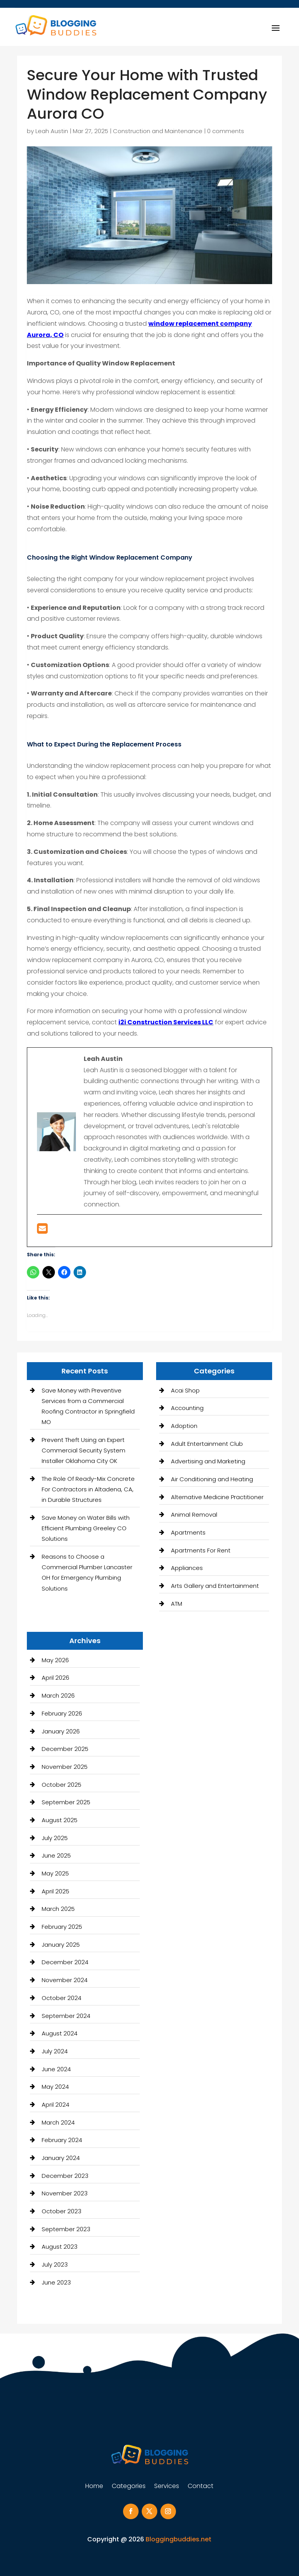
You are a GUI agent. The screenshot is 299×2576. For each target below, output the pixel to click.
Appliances (187, 1568)
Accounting (187, 1408)
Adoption (184, 1426)
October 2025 (61, 1785)
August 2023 (59, 2246)
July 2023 (55, 2264)
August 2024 (59, 2033)
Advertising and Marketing (208, 1461)
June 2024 (56, 2069)
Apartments (188, 1532)
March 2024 (58, 2122)
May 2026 (55, 1660)
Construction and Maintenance (157, 131)
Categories (129, 2486)
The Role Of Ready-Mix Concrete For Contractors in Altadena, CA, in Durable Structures (88, 1489)
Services (166, 2486)
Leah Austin (51, 131)
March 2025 (58, 1909)
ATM (176, 1604)
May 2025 (55, 1873)
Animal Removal (194, 1514)
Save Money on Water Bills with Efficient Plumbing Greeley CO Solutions (86, 1528)
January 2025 (61, 1944)
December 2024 (65, 1962)
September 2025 (66, 1802)
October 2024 (61, 1998)
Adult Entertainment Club (207, 1444)
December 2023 (65, 2176)
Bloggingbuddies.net (178, 2539)
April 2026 (55, 1677)
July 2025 (55, 1838)
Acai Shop (185, 1390)
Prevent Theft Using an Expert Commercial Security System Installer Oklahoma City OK (83, 1450)
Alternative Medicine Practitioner (217, 1497)
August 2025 (59, 1820)
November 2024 (65, 1980)
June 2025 (56, 1855)
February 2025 (62, 1927)
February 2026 (62, 1713)
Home (94, 2486)
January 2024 (61, 2158)
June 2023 (56, 2282)
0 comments (225, 131)
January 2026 (61, 1731)
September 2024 (66, 2016)
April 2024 (55, 2104)
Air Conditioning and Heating (212, 1479)
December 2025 (65, 1749)
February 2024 (62, 2140)
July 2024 (55, 2051)
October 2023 (61, 2211)
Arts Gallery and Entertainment (215, 1586)
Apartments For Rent (200, 1550)
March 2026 (58, 1695)
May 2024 (55, 2087)
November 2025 (65, 1767)
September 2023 (66, 2229)
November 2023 (65, 2193)
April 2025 (55, 1891)
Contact (200, 2486)
